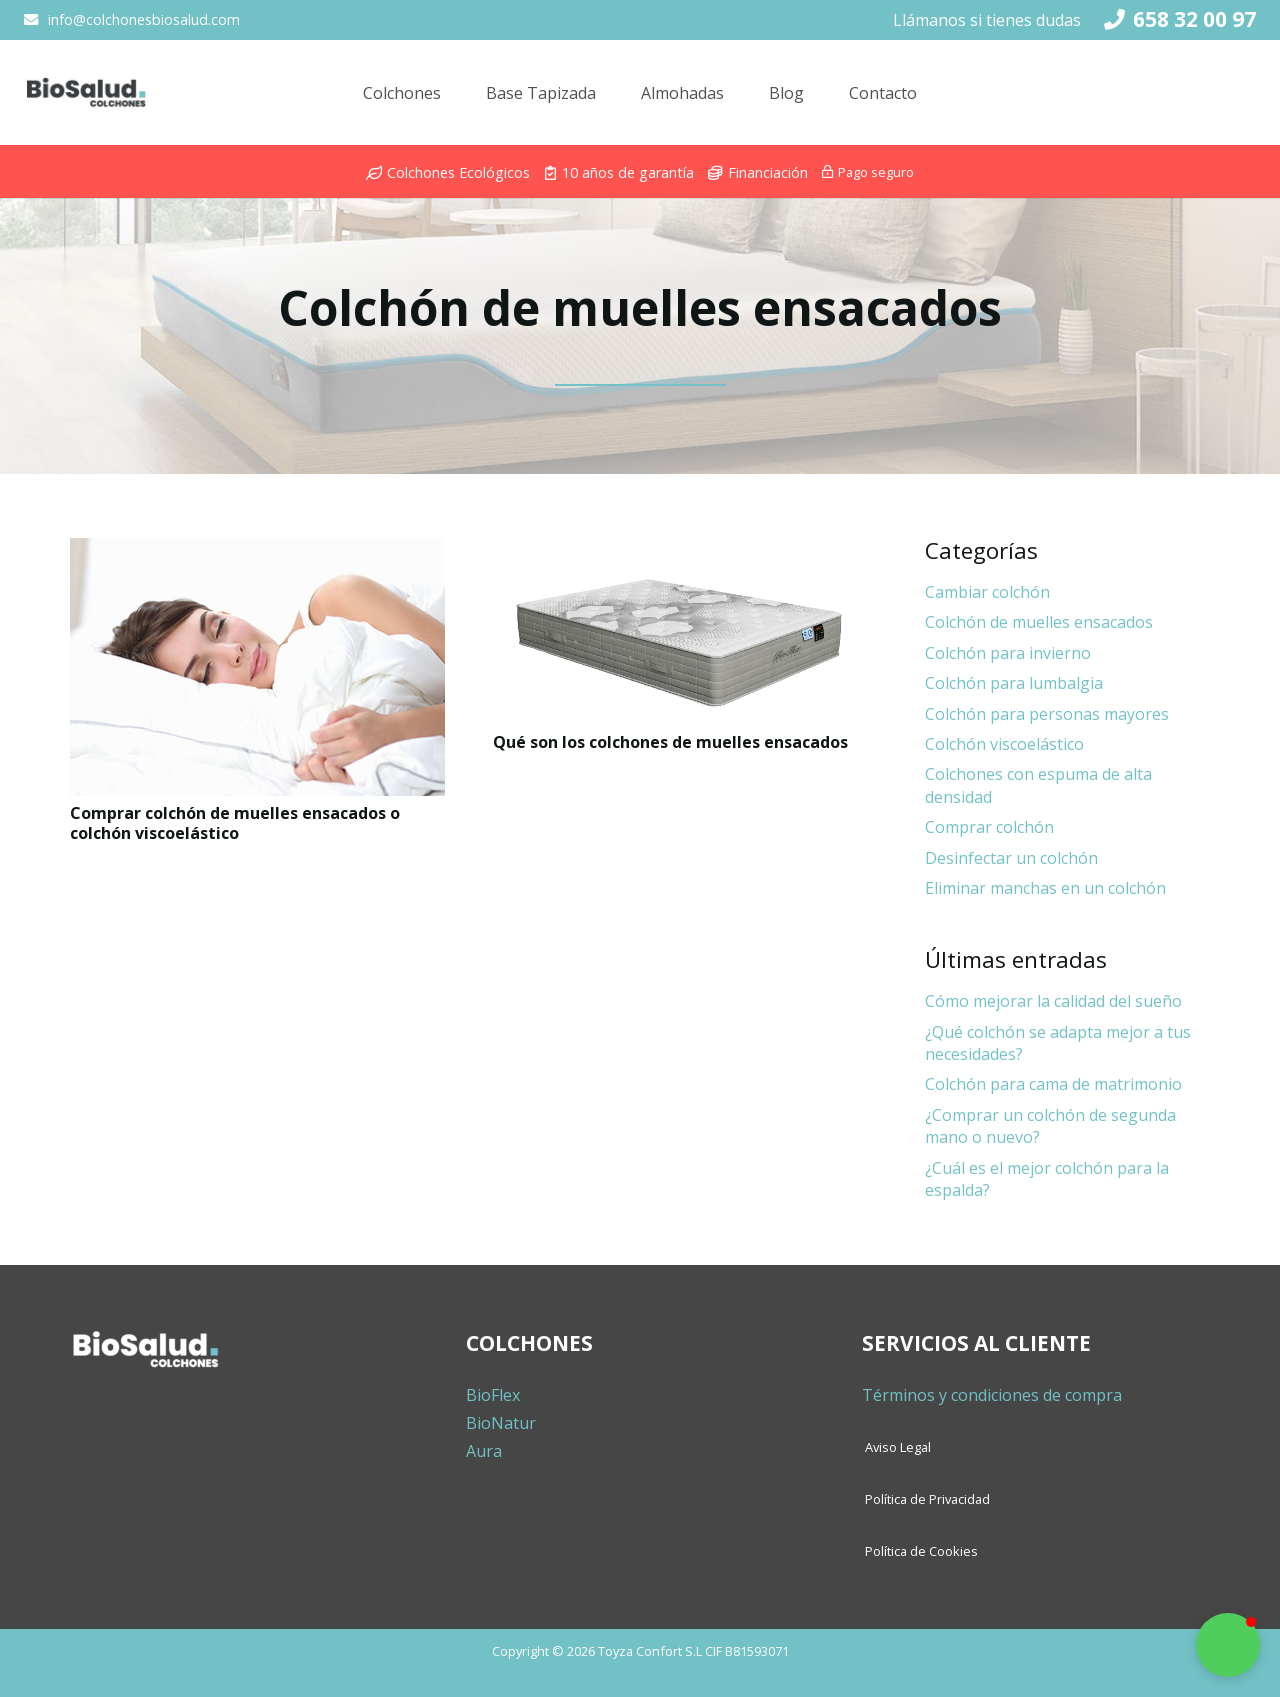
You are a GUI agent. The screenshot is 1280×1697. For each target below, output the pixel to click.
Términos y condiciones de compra (992, 1395)
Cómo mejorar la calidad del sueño (1053, 1001)
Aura (484, 1451)
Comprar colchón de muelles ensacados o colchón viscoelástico (235, 822)
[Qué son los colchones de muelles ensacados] (680, 631)
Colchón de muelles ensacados (1039, 622)
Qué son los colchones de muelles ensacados (670, 742)
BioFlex (493, 1395)
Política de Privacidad (927, 1499)
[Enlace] (78, 100)
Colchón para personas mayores (1047, 714)
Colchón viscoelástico (1004, 744)
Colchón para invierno (1008, 653)
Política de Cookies (921, 1551)
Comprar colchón (989, 827)
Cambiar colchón (987, 592)
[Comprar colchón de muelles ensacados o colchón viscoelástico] (257, 667)
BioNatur (501, 1423)
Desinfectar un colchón (1011, 858)
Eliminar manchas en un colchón (1045, 888)
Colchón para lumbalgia (1014, 683)
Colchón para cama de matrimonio (1053, 1084)
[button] (1228, 1645)
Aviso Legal (898, 1447)
